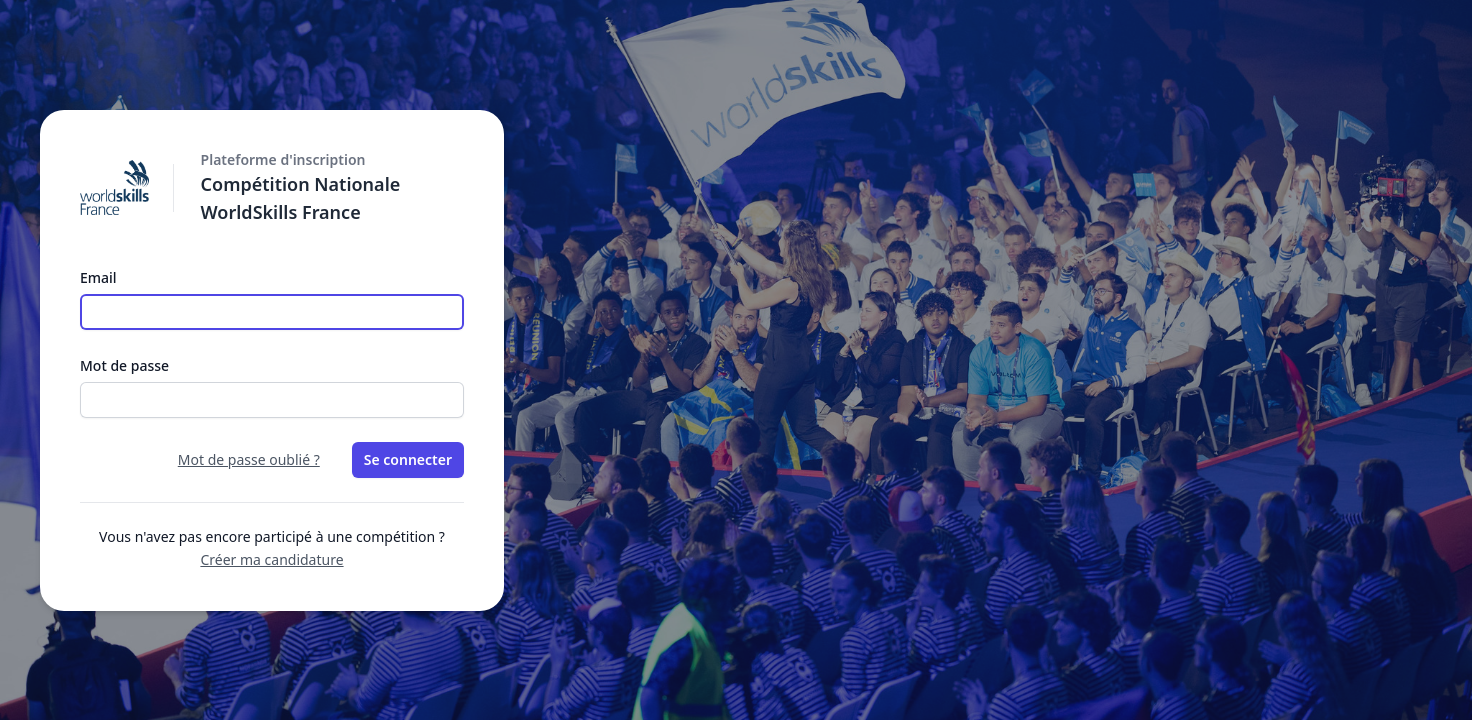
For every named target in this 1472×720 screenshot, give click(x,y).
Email (98, 277)
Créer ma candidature (271, 559)
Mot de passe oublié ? (249, 459)
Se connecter (408, 459)
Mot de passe (124, 365)
